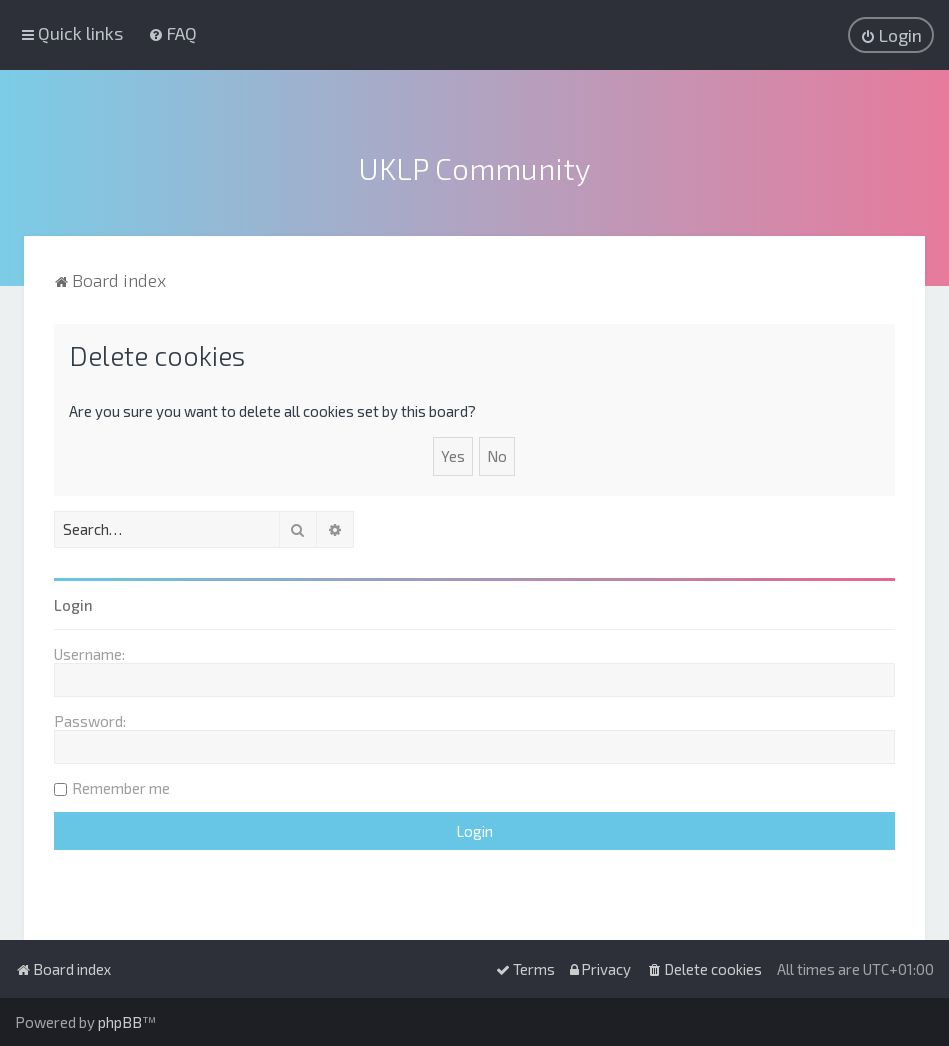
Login (73, 603)
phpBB (120, 1022)
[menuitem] (172, 33)
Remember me (121, 786)
